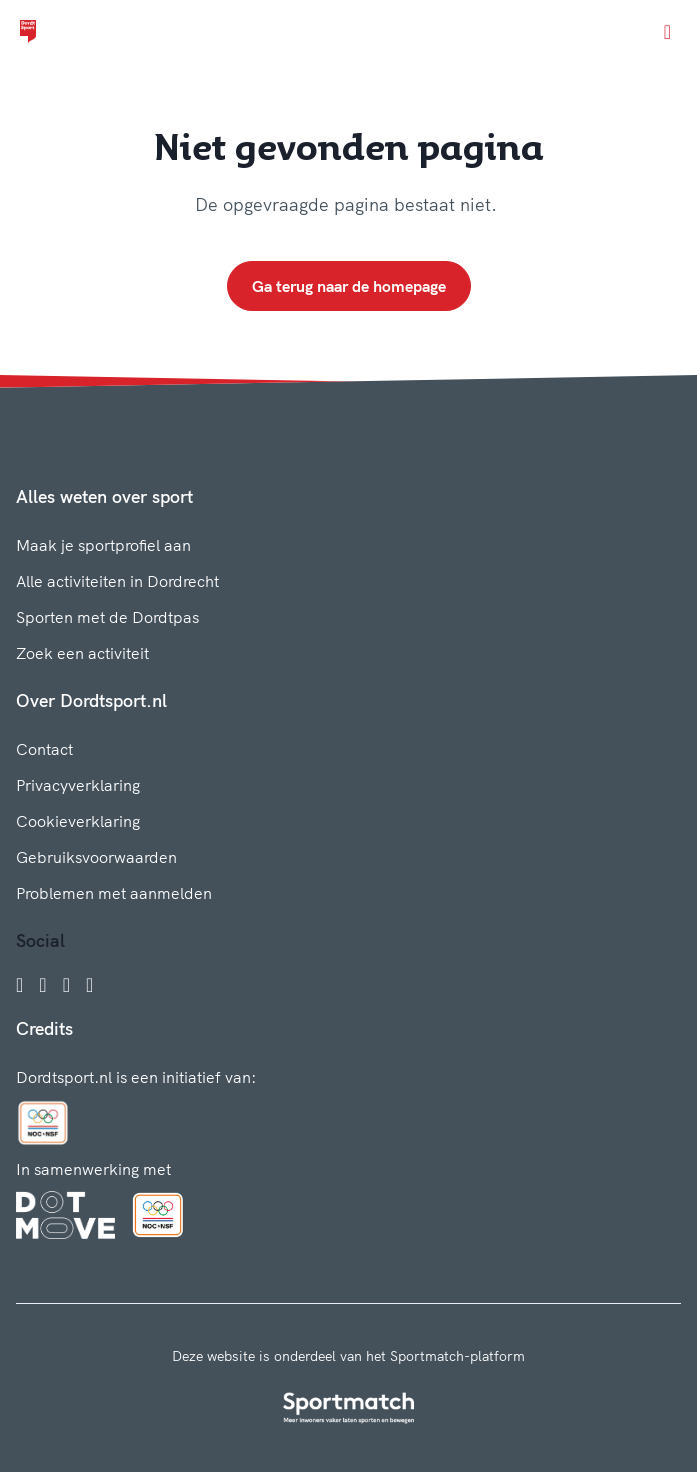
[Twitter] (66, 985)
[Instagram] (42, 985)
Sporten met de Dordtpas (107, 617)
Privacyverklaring (78, 785)
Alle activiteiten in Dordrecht (117, 581)
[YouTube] (89, 985)
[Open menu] (667, 32)
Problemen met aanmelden (114, 893)
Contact (44, 749)
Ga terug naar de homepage (349, 286)
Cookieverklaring (78, 821)
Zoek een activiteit (82, 653)
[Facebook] (19, 985)
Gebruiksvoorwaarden (96, 857)
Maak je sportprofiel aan (103, 545)
